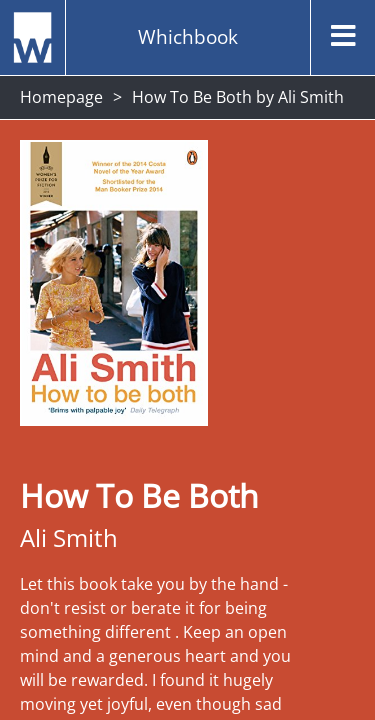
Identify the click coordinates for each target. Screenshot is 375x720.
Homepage (61, 97)
